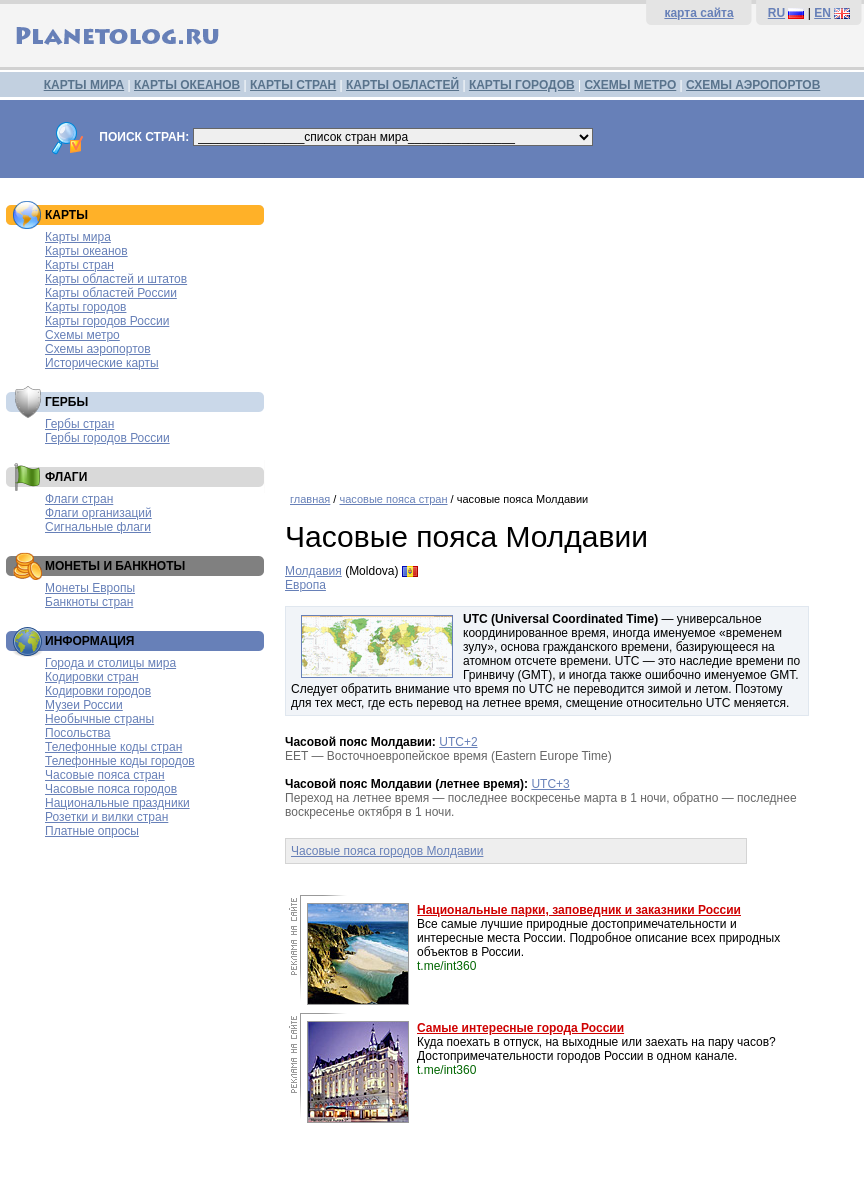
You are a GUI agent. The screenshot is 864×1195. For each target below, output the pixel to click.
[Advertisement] (569, 328)
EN (822, 13)
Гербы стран (79, 424)
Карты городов (85, 307)
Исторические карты (102, 363)
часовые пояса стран (393, 499)
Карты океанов (86, 251)
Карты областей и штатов (116, 279)
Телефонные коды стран (113, 747)
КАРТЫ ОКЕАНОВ (187, 85)
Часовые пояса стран (105, 775)
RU (776, 13)
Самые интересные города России (520, 1028)
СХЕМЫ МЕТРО (630, 85)
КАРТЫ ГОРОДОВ (522, 85)
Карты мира (78, 237)
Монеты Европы (90, 588)
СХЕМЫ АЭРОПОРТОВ (753, 85)
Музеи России (84, 705)
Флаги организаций (98, 513)
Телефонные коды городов (120, 761)
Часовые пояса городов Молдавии (387, 851)
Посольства (78, 733)
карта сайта (698, 13)
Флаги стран (79, 499)
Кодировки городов (98, 691)
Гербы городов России (107, 438)
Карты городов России (107, 321)
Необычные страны (99, 719)
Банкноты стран (89, 602)
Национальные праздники (117, 803)
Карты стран (79, 265)
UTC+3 (550, 784)
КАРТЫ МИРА (84, 85)
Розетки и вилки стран (106, 817)
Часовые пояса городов (111, 789)
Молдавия (313, 571)
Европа (305, 585)
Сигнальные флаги (98, 527)
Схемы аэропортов (98, 349)
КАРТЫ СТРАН (293, 85)
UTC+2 (458, 742)
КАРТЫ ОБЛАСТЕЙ (402, 85)
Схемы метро (82, 335)
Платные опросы (92, 831)
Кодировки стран (92, 677)
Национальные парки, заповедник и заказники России (579, 910)
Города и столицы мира (110, 663)
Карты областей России (111, 293)
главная (310, 499)
